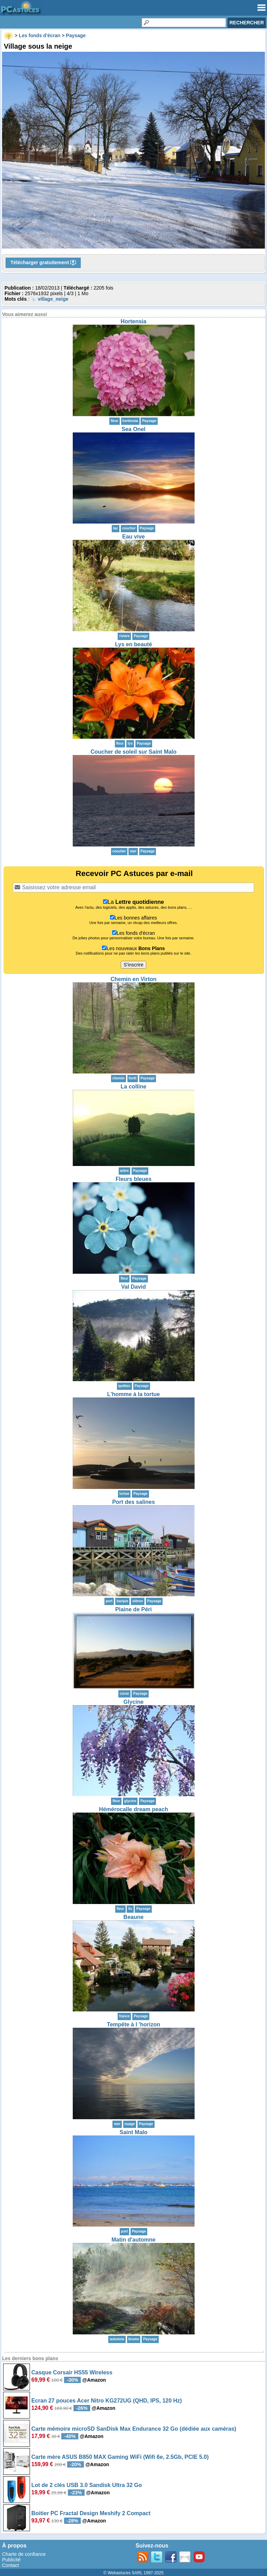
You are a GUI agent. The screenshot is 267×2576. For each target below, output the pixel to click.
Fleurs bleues (133, 1179)
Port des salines (133, 1502)
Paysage (149, 421)
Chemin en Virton (133, 979)
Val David (133, 1287)
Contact (10, 2565)
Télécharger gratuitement (43, 263)
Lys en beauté (133, 644)
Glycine (134, 1702)
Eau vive (133, 537)
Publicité (11, 2559)
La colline (134, 1086)
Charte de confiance (24, 2554)
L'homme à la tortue (133, 1394)
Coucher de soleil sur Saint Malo (133, 752)
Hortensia (134, 321)
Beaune (134, 1917)
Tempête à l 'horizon (133, 2024)
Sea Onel (133, 429)
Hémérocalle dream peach (133, 1809)
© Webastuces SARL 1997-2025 (133, 2572)
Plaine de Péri (133, 1609)
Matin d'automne (133, 2240)
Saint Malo (133, 2132)
